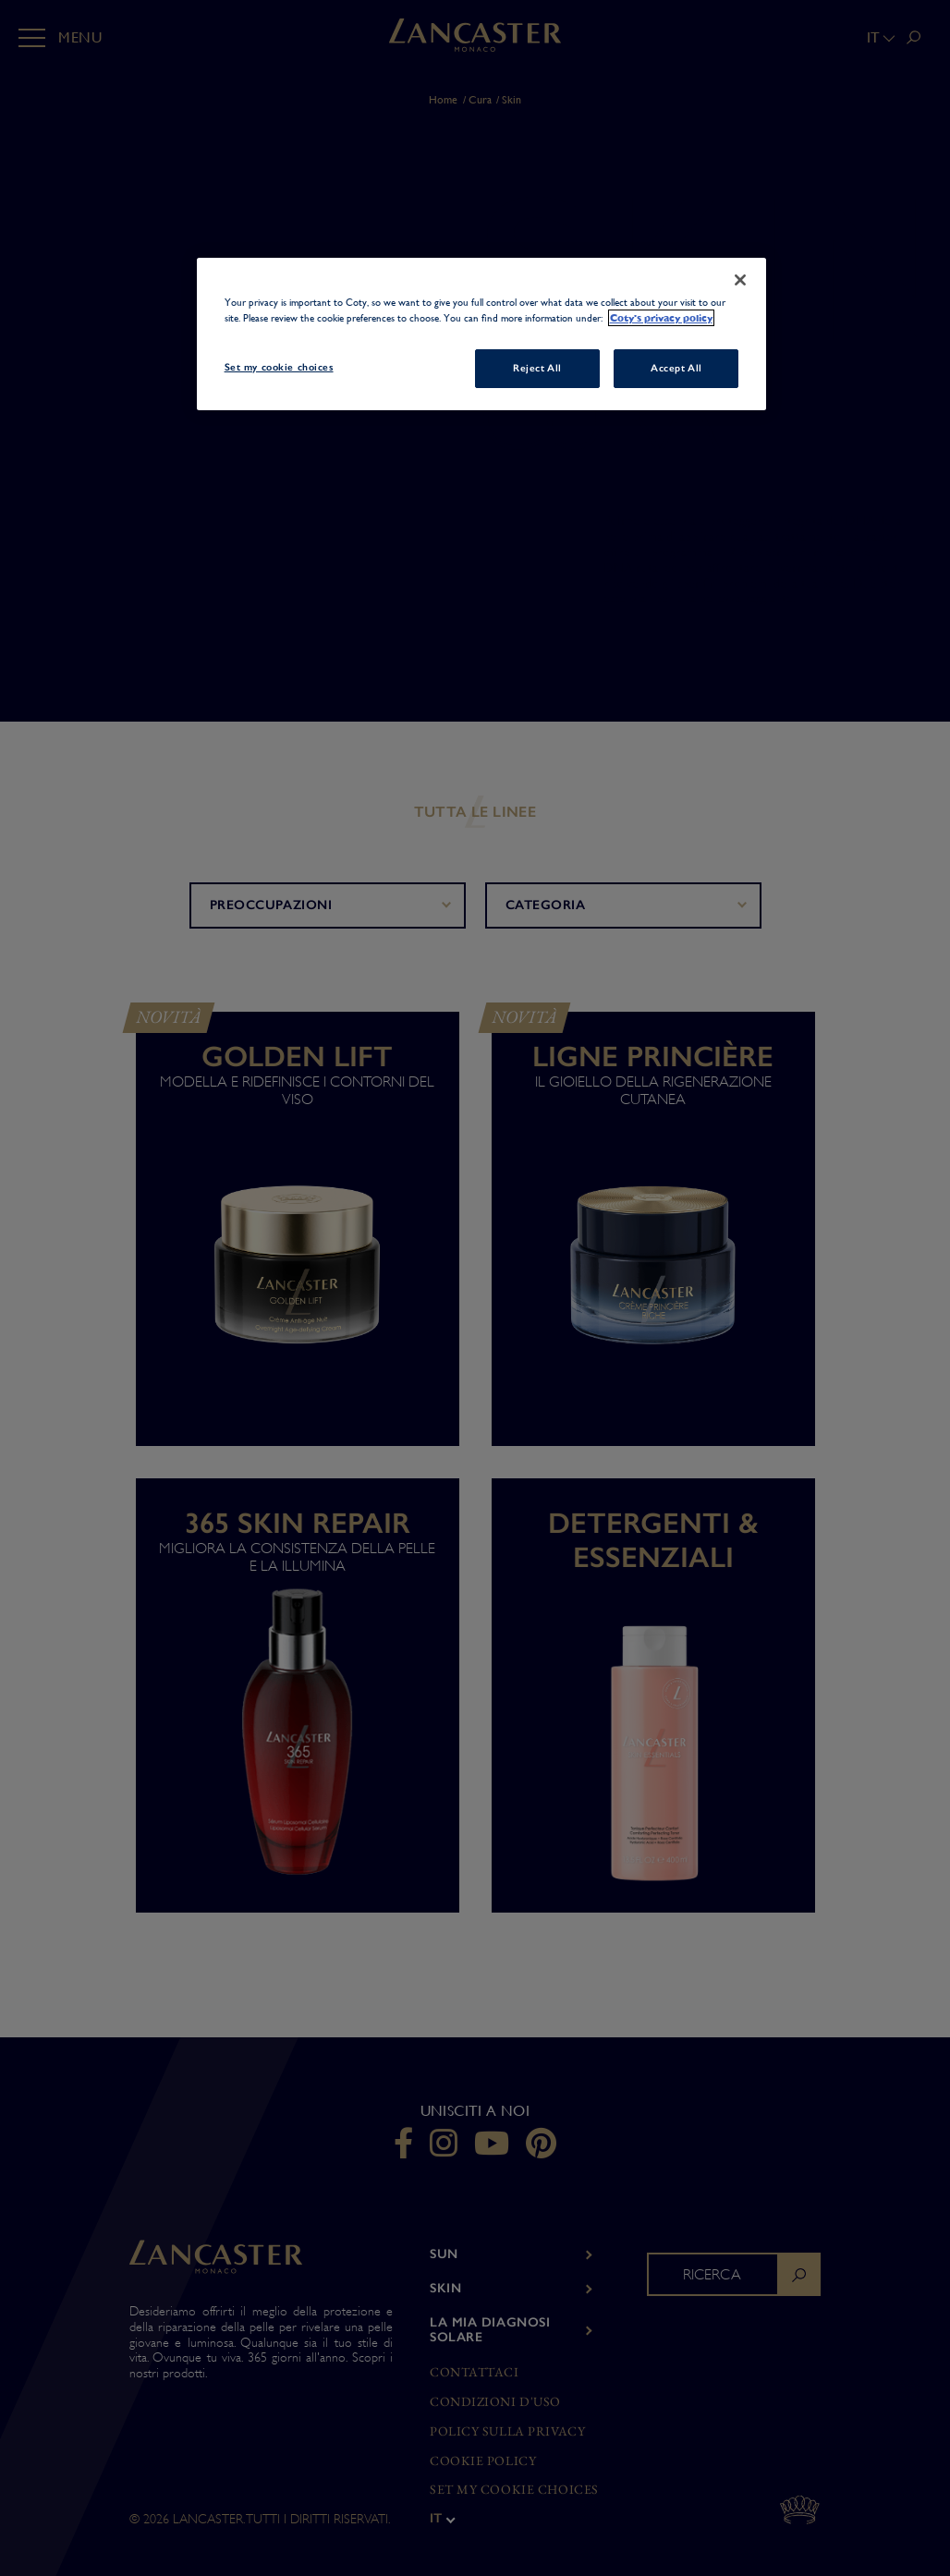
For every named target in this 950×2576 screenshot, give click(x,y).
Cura (480, 99)
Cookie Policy (483, 2461)
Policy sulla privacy (507, 2431)
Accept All (676, 367)
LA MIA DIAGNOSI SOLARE (490, 2330)
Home (443, 99)
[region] (482, 334)
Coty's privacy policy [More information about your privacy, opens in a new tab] (661, 317)
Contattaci (474, 2372)
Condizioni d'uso (495, 2402)
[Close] (740, 280)
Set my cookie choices (514, 2489)
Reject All (537, 367)
